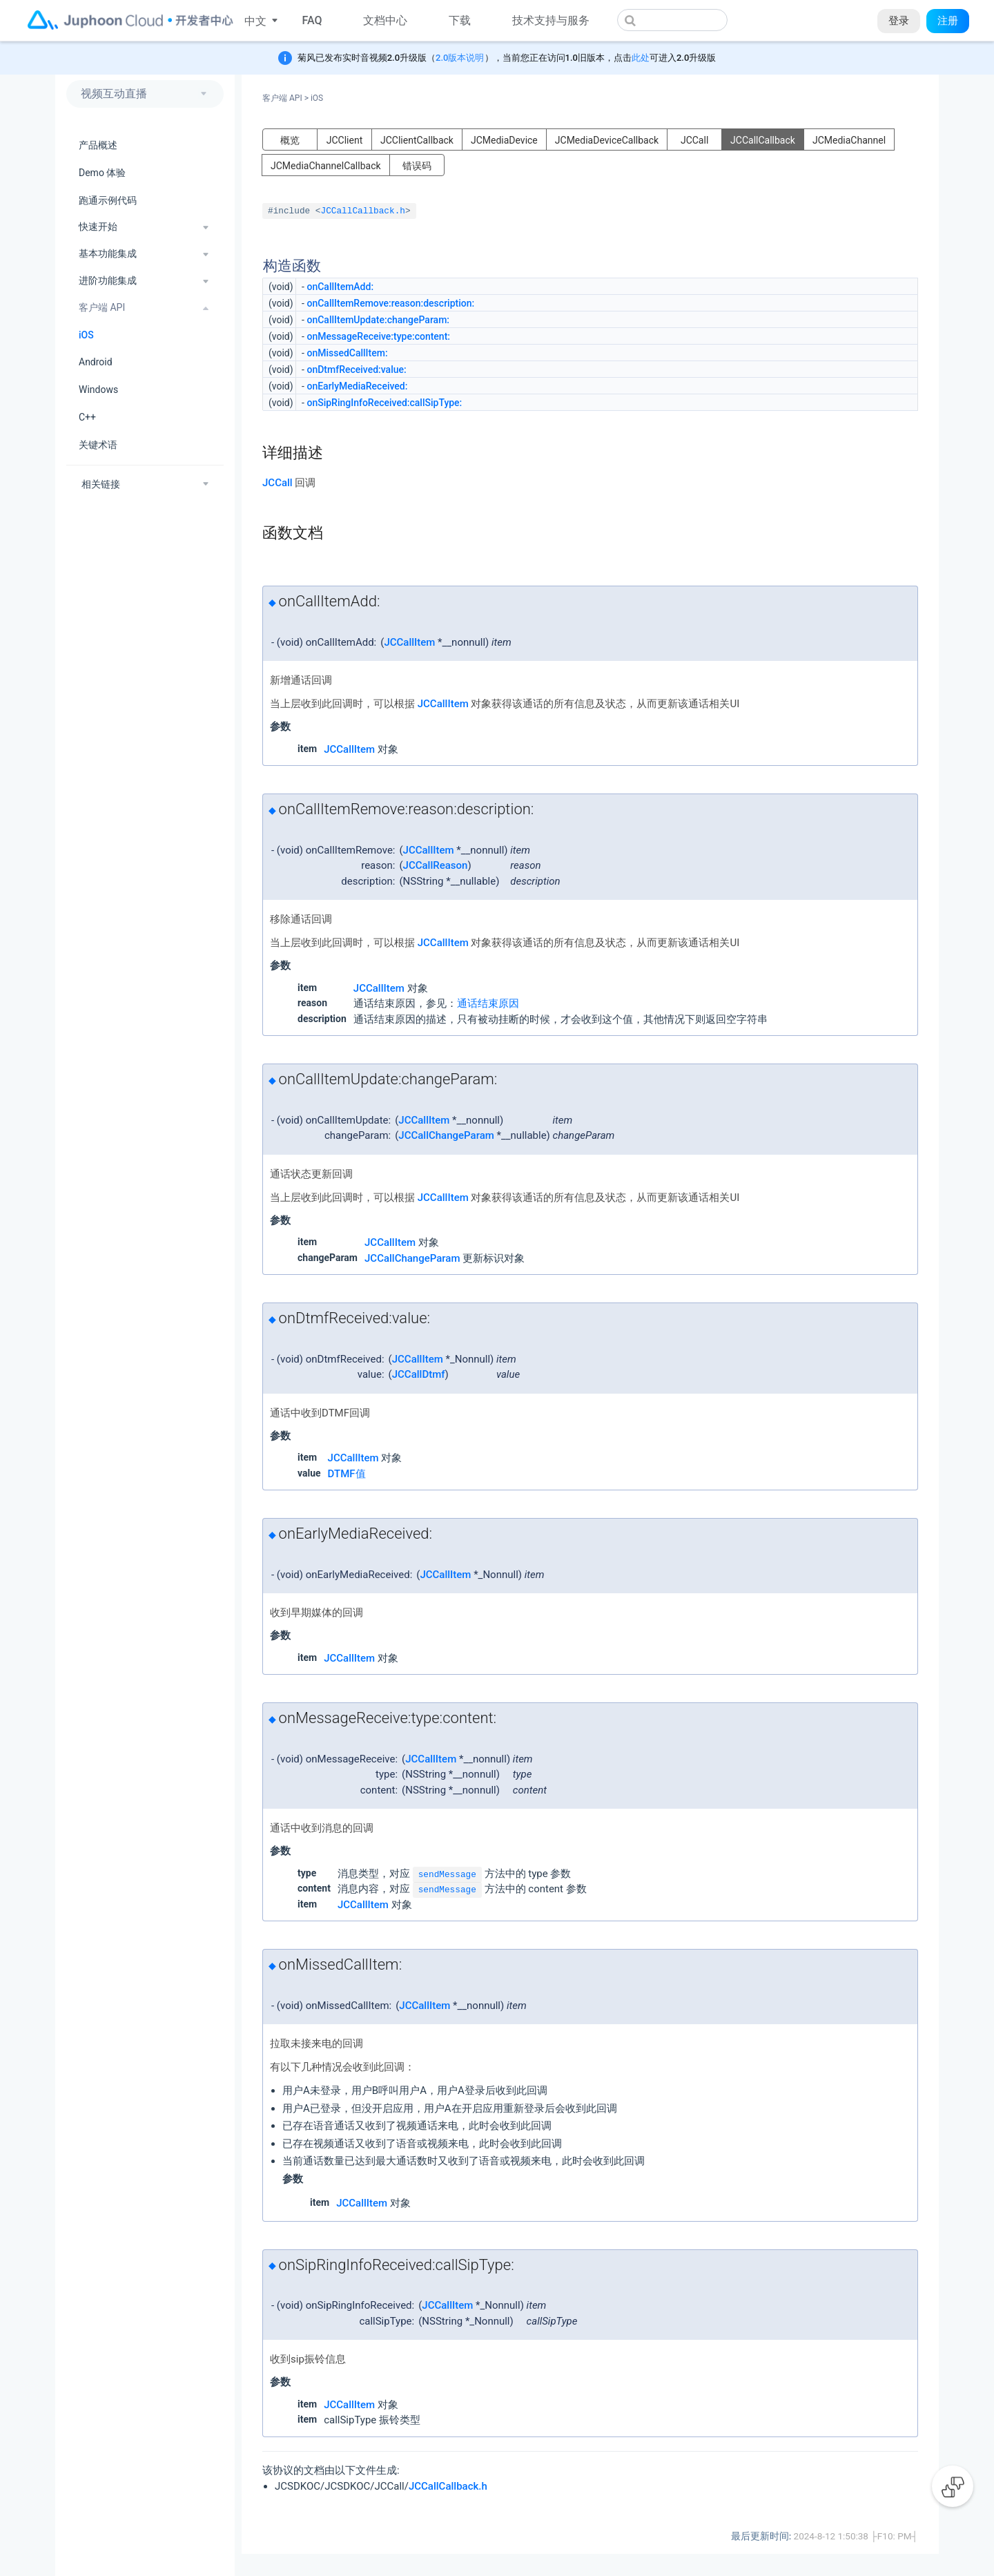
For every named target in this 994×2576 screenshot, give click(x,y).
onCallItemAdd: (339, 286)
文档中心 (385, 20)
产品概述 (98, 145)
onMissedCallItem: (346, 352)
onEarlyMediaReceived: (356, 386)
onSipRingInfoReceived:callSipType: (384, 402)
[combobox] (672, 20)
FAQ (312, 20)
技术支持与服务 (550, 20)
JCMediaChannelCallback (326, 165)
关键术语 (98, 444)
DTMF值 (347, 1474)
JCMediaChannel (849, 140)
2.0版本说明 (460, 57)
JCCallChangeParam (446, 1135)
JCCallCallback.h (363, 211)
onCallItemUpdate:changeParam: (377, 319)
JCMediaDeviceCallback (607, 140)
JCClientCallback (417, 140)
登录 (898, 21)
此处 (641, 57)
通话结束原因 (488, 1003)
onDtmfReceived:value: (356, 369)
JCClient (345, 140)
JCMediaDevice (504, 140)
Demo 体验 (102, 172)
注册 (947, 21)
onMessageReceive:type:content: (378, 336)
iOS (86, 334)
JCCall (694, 140)
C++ (87, 417)
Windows (98, 389)
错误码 (416, 165)
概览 (290, 140)
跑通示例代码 (108, 200)
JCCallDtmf (418, 1374)
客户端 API (285, 98)
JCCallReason (435, 865)
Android (96, 361)
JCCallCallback (762, 140)
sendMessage (447, 1874)
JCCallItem (409, 642)
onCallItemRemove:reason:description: (390, 303)
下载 (460, 20)
